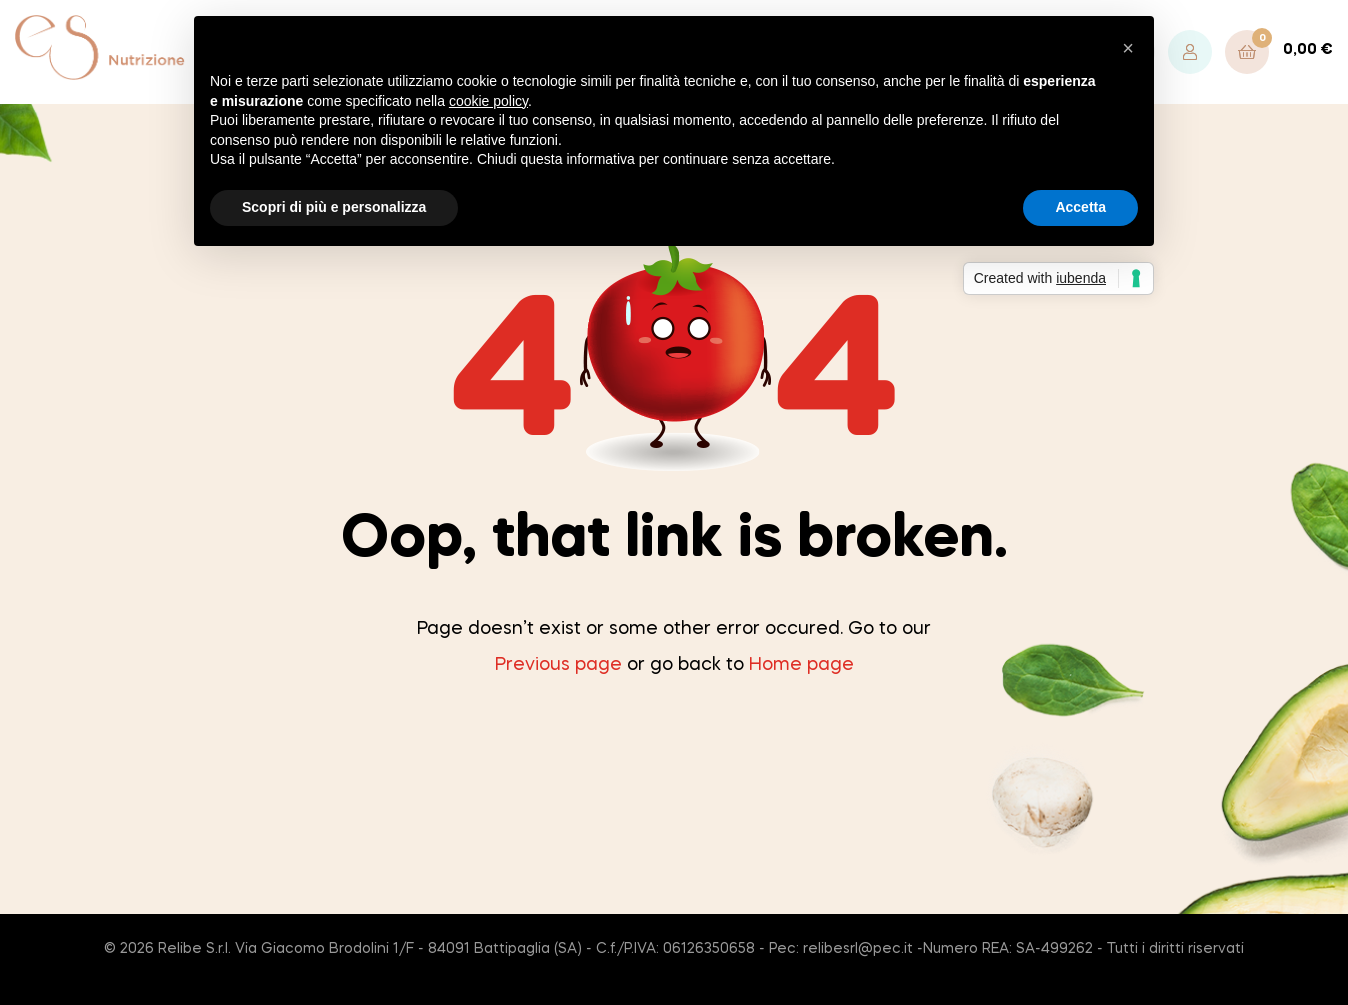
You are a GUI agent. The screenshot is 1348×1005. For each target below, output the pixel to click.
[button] (1128, 48)
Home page (801, 665)
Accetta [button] (1080, 207)
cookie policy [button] (488, 101)
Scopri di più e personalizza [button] (334, 207)
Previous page (558, 665)
